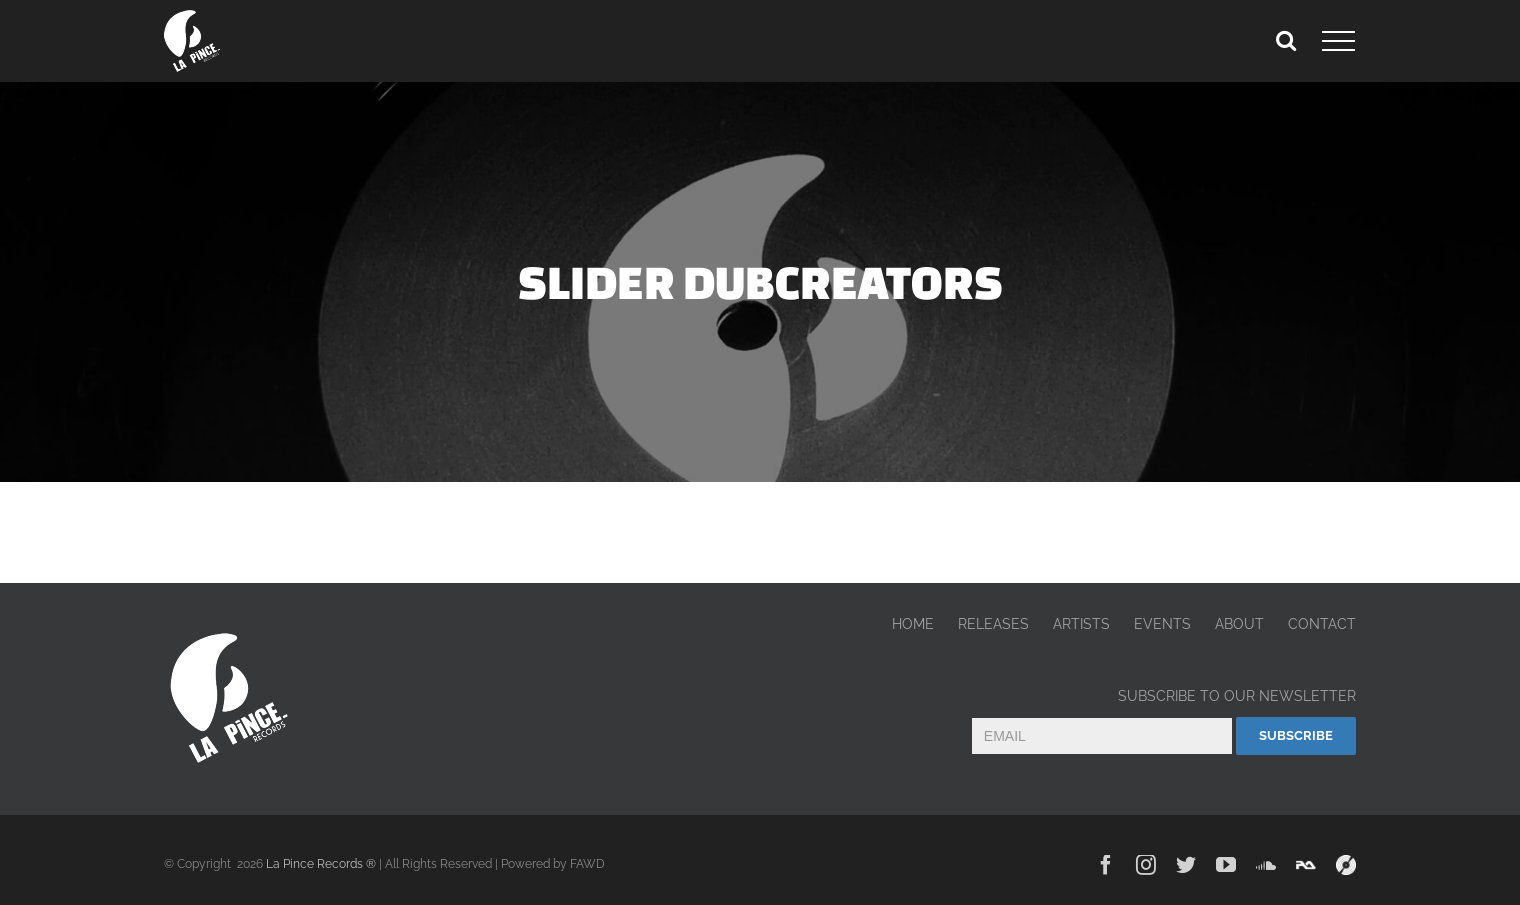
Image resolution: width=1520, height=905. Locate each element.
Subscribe (1296, 735)
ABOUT (1239, 624)
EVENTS (1162, 624)
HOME (913, 624)
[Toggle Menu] (1338, 41)
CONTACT (1322, 624)
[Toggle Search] (1286, 40)
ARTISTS (1081, 624)
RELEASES (993, 624)
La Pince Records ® (321, 864)
